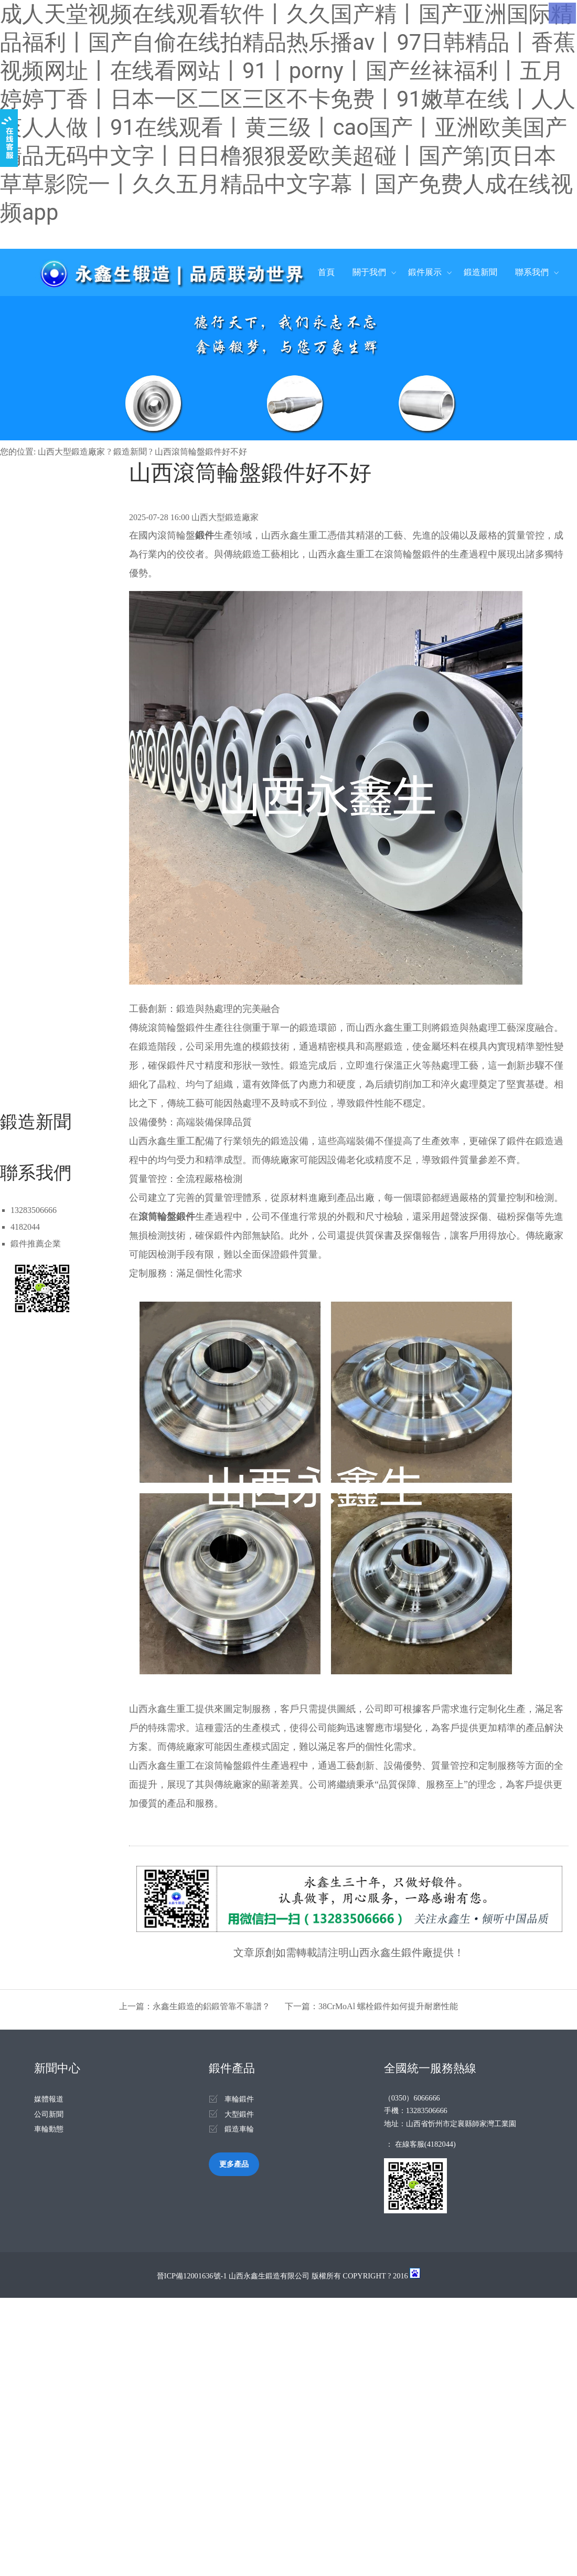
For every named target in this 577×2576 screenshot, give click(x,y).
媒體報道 (48, 2099)
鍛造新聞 (480, 272)
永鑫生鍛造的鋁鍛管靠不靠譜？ (211, 2006)
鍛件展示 (425, 272)
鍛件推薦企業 (35, 1243)
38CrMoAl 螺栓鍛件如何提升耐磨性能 (388, 2006)
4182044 (25, 1226)
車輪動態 (48, 2129)
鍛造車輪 (239, 2129)
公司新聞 (48, 2114)
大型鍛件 (239, 2114)
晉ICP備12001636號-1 (192, 2276)
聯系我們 (532, 272)
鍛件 (204, 535)
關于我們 (369, 272)
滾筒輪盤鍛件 (166, 1216)
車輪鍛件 (239, 2099)
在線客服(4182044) (425, 2144)
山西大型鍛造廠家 (71, 451)
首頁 (326, 272)
